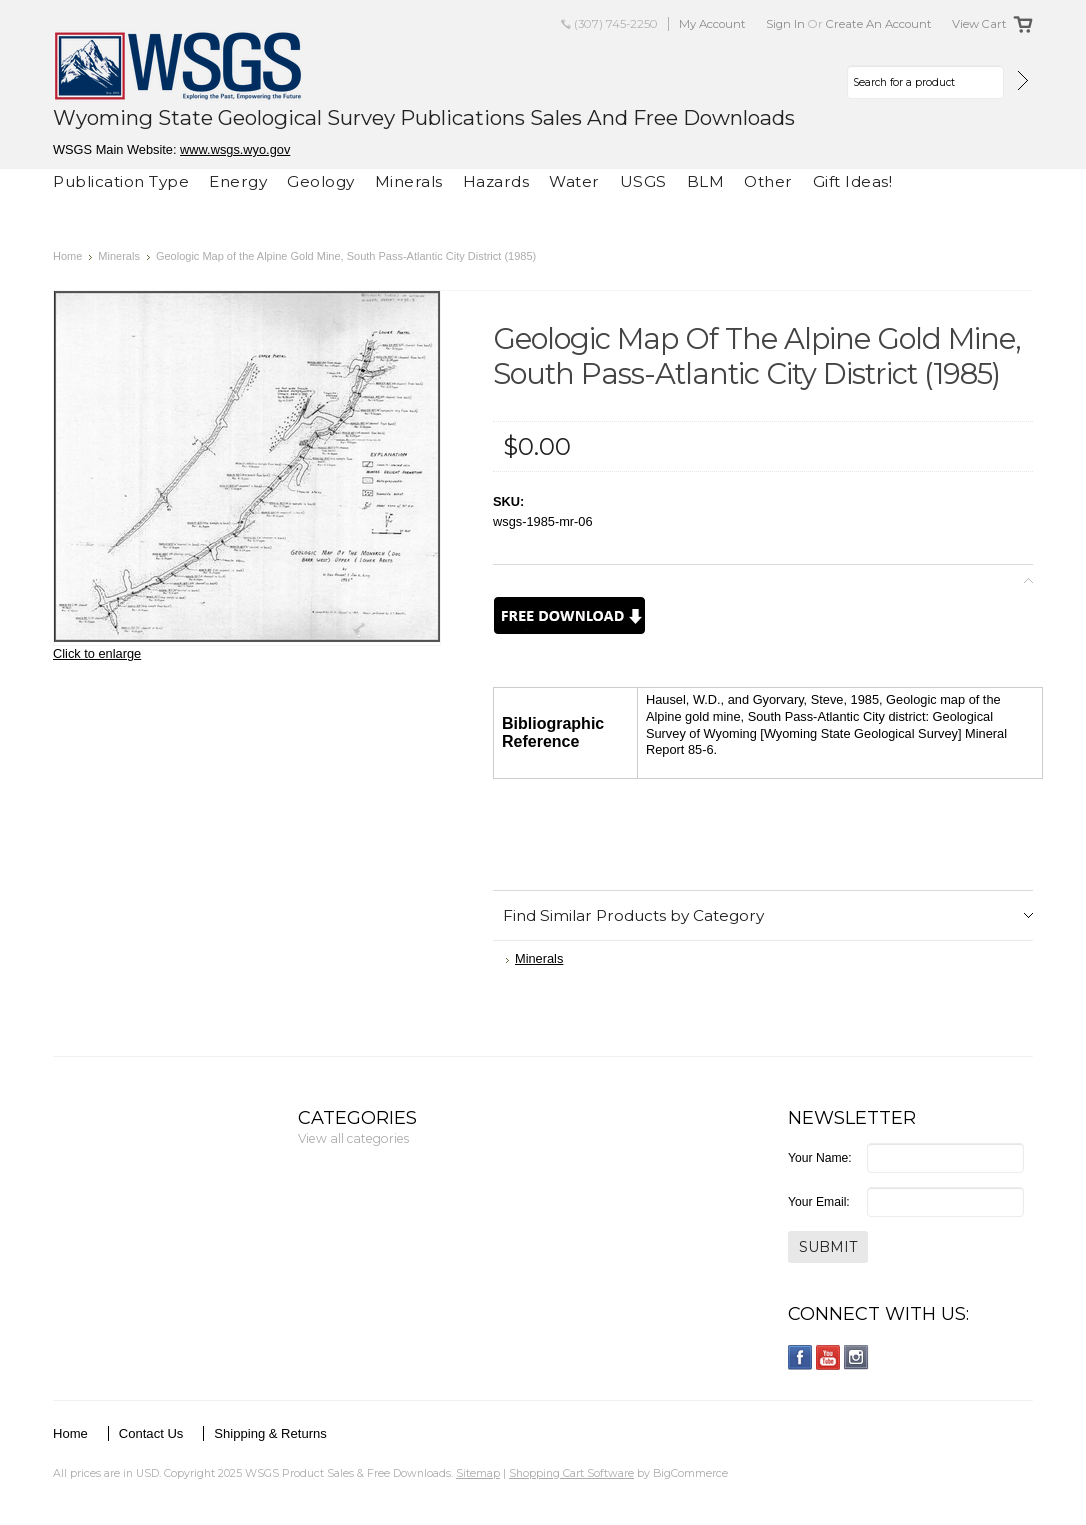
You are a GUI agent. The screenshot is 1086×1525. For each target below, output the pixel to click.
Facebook (800, 1357)
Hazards (496, 181)
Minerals (409, 181)
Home (67, 256)
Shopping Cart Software (571, 1473)
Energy (238, 181)
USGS (643, 181)
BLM (706, 181)
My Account (712, 24)
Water (574, 181)
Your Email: (819, 1202)
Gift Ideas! (853, 181)
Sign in (785, 24)
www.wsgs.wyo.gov (235, 149)
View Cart (979, 24)
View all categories (353, 1138)
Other (768, 181)
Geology (321, 181)
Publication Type (121, 181)
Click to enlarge (97, 653)
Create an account (879, 24)
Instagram (856, 1357)
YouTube (828, 1357)
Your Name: (820, 1158)
